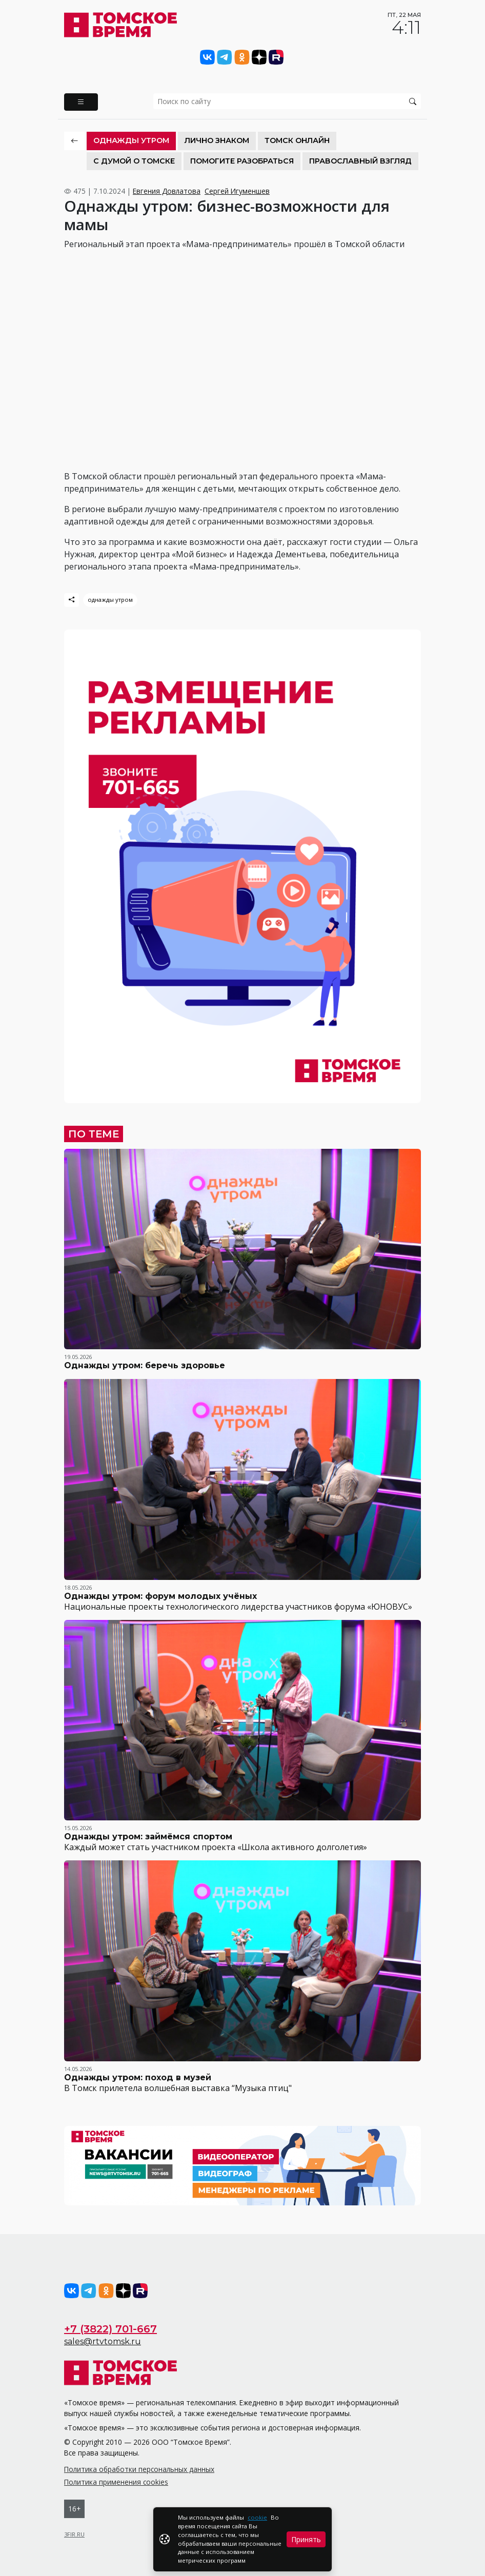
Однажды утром (131, 140)
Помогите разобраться (242, 161)
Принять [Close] (306, 2539)
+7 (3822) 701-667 (110, 2329)
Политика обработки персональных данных (139, 2469)
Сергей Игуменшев (237, 191)
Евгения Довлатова (166, 191)
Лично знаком (217, 140)
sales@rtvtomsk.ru (102, 2341)
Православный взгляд (360, 161)
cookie (257, 2517)
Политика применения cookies (116, 2482)
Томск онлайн (297, 140)
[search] (287, 101)
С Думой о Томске (134, 161)
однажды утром (110, 599)
